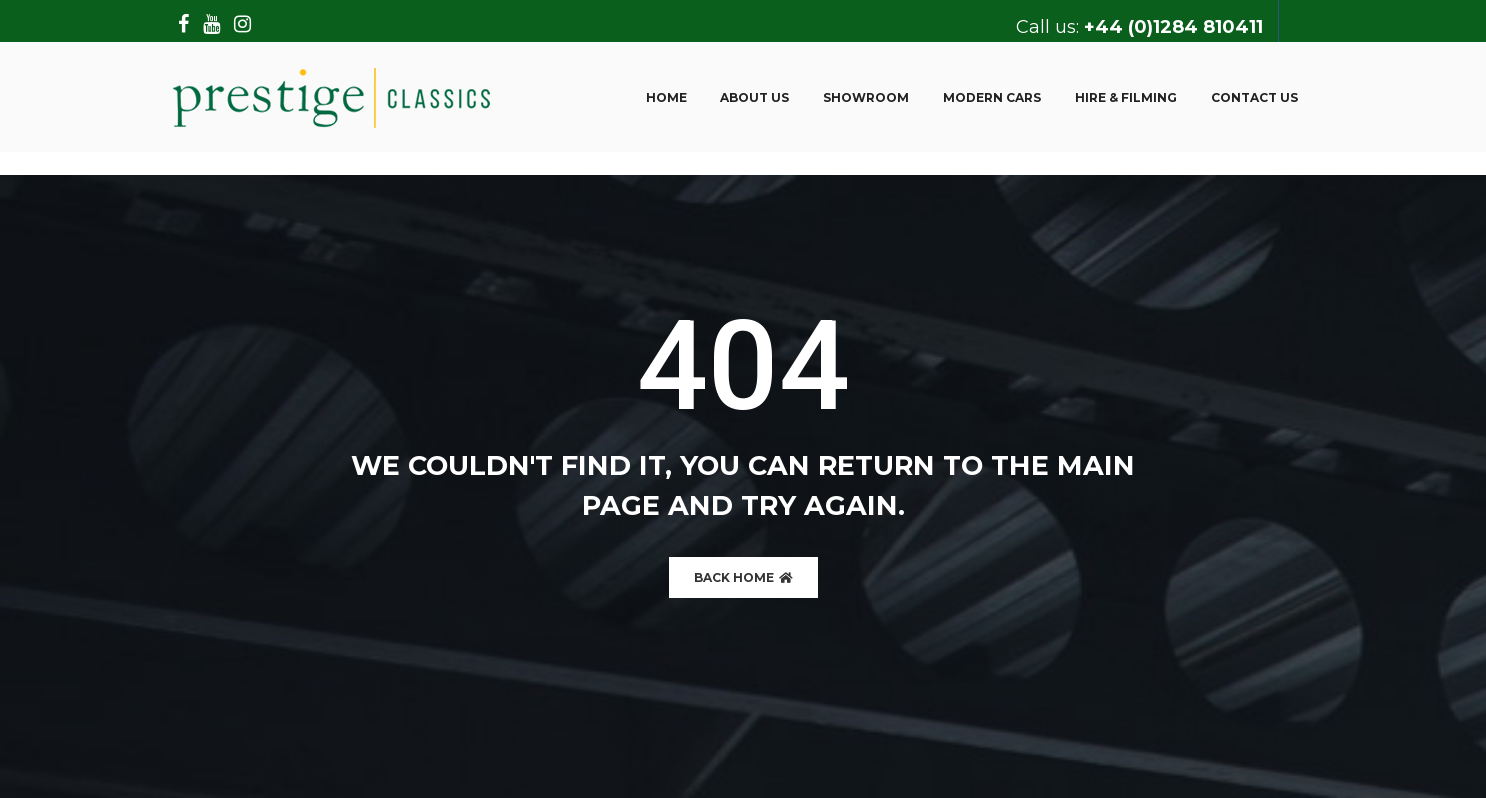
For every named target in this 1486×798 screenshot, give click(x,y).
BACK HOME (743, 577)
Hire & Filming (1126, 97)
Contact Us (1254, 97)
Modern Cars (992, 97)
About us (754, 97)
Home (666, 97)
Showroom (866, 97)
